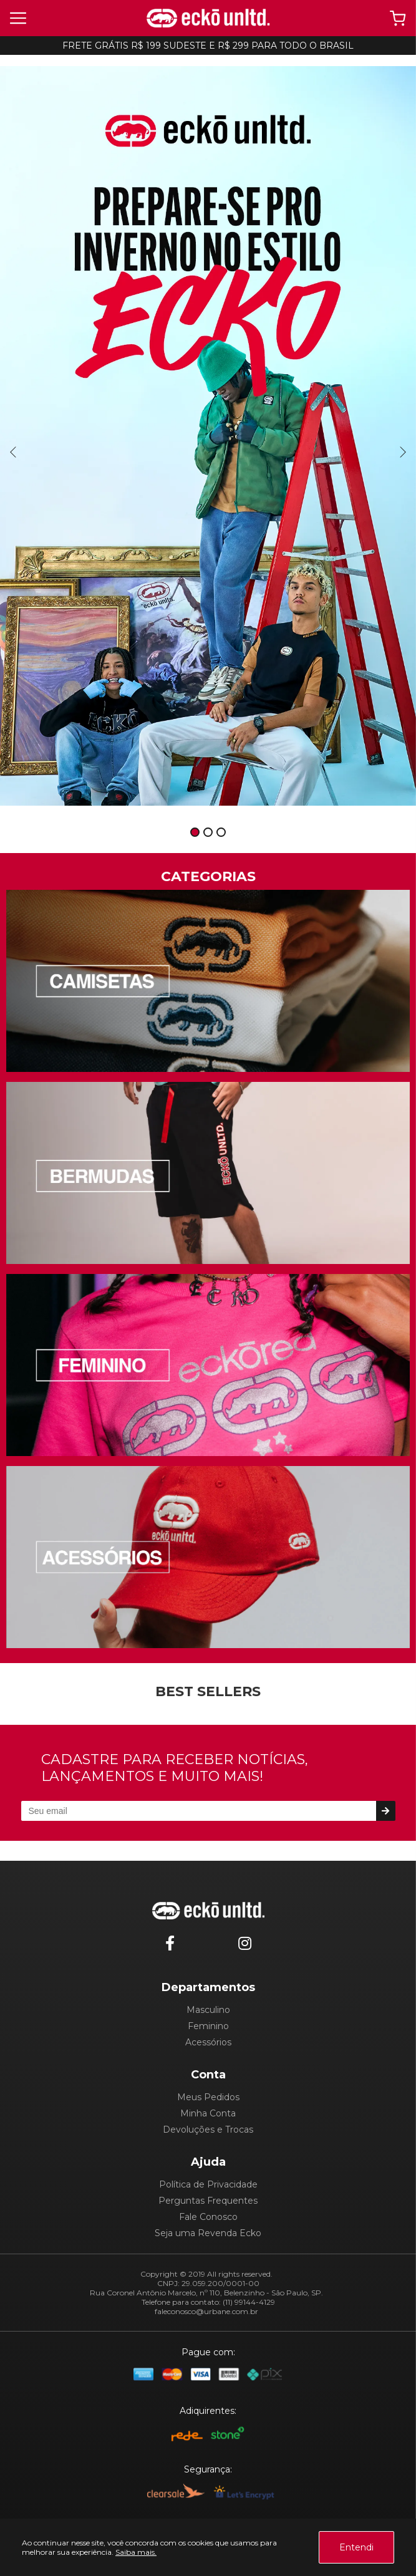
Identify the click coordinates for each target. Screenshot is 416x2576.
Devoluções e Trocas (208, 2129)
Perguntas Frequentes (208, 2200)
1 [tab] (195, 832)
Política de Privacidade (208, 2184)
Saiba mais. (136, 2552)
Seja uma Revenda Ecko (208, 2233)
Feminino (208, 2026)
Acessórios (208, 2042)
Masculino (208, 2009)
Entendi (356, 2547)
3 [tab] (221, 832)
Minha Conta (208, 2113)
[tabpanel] (208, 436)
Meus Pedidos (208, 2097)
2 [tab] (208, 832)
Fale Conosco (208, 2216)
